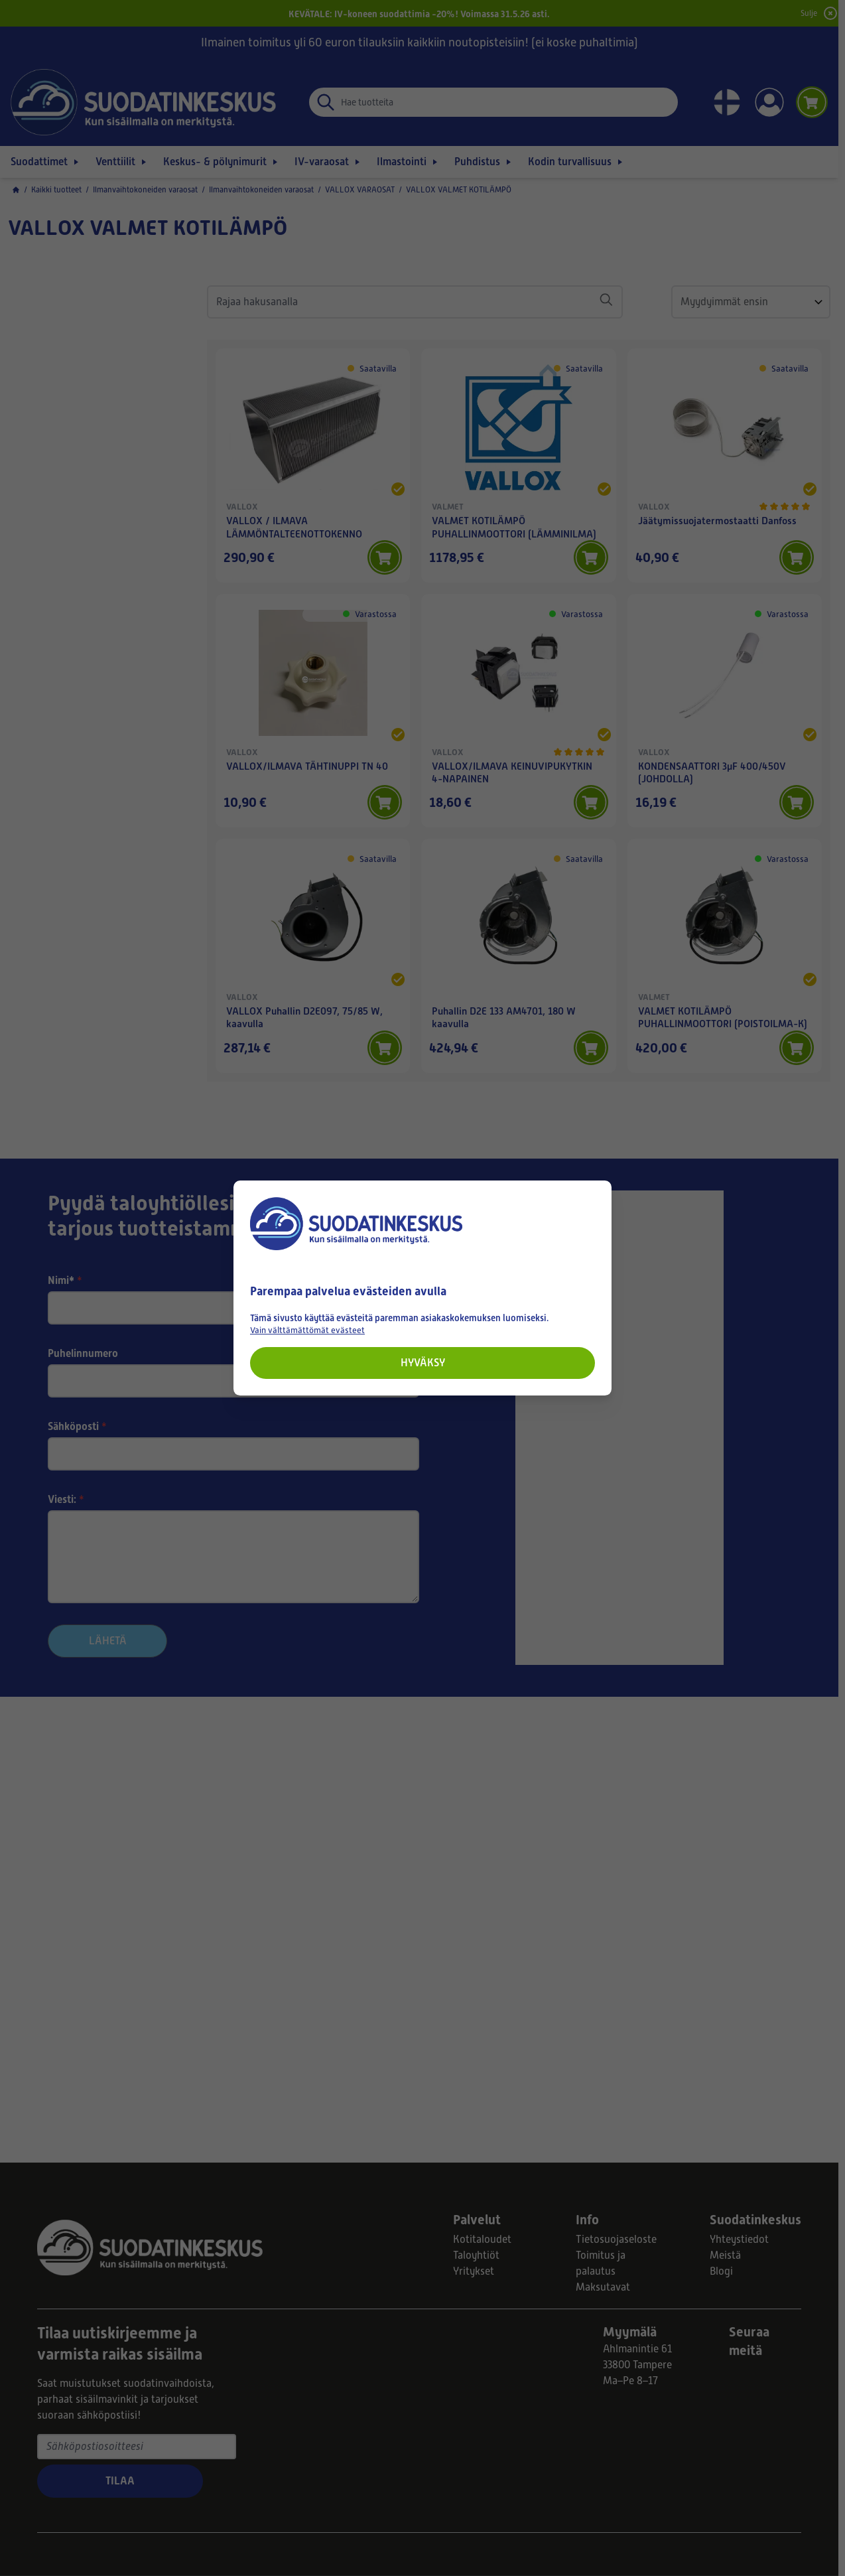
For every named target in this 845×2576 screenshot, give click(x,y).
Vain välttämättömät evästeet (307, 1330)
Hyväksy (423, 1362)
